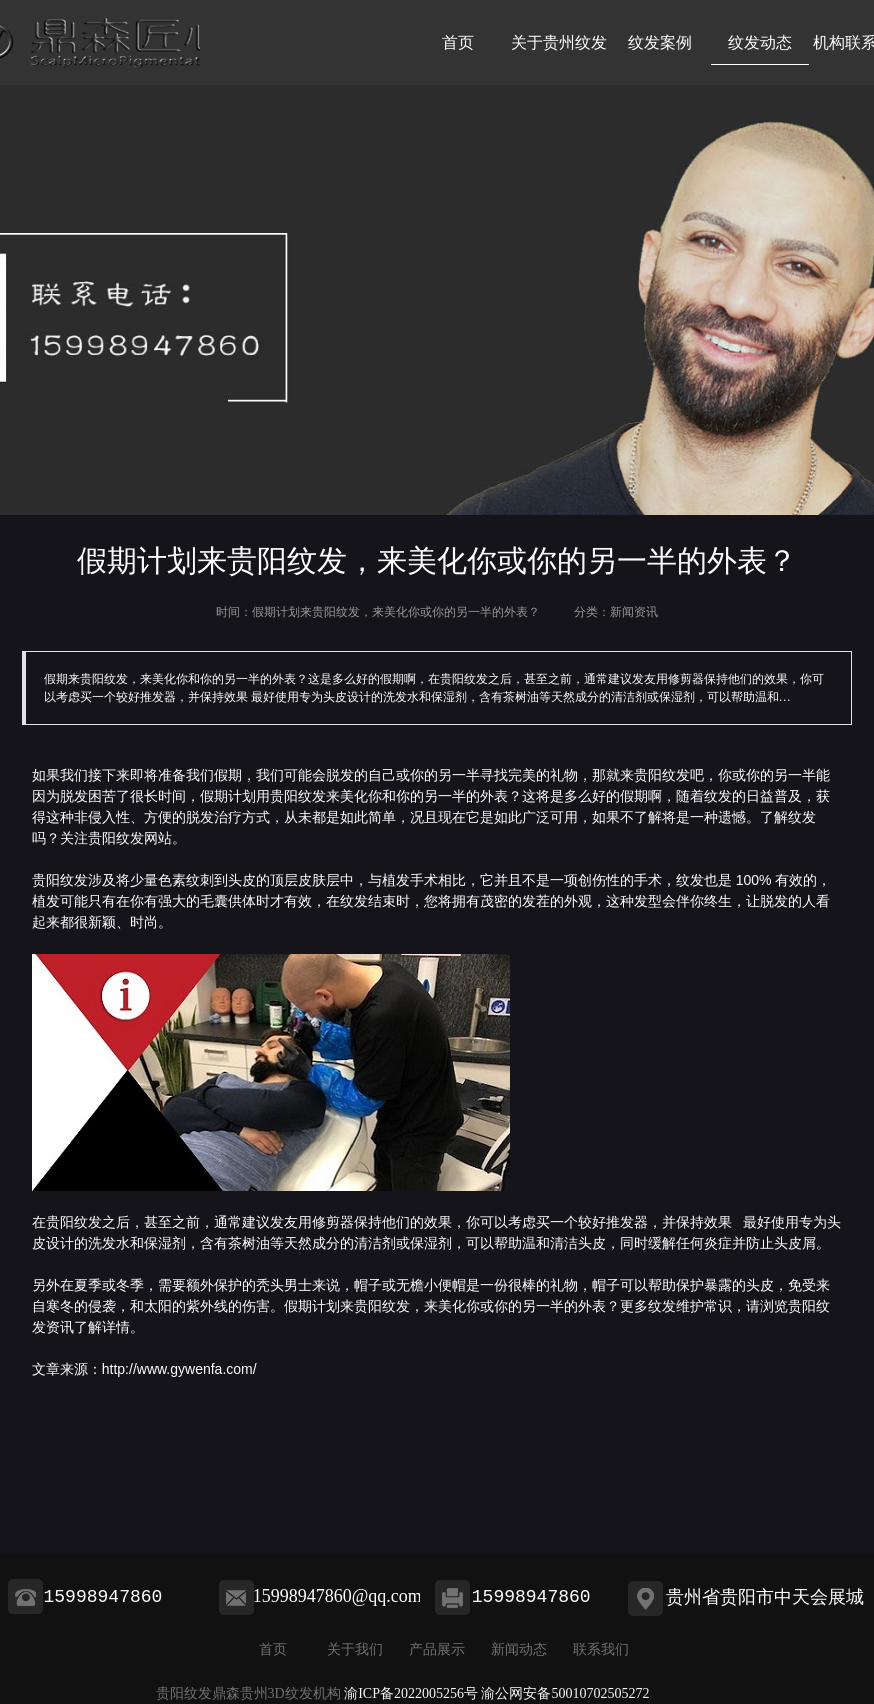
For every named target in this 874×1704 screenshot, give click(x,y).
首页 (458, 42)
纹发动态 (760, 42)
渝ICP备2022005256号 (411, 1693)
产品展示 (437, 1649)
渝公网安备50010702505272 (565, 1693)
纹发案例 (660, 42)
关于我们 (355, 1649)
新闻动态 (519, 1649)
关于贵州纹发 (559, 42)
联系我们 (601, 1649)
